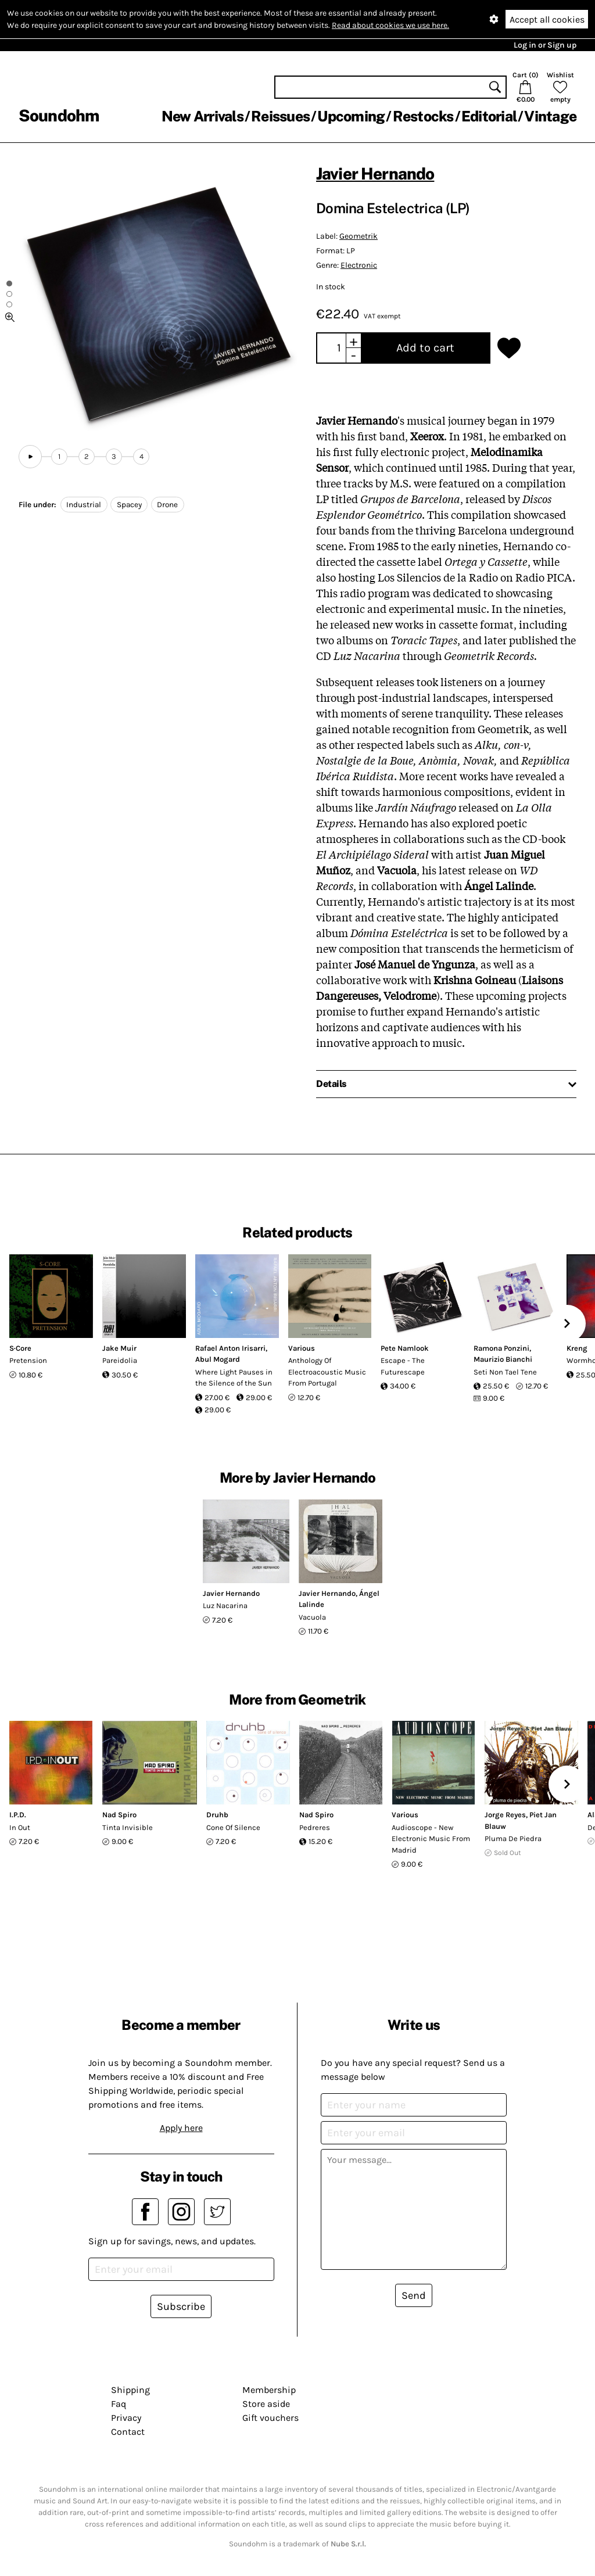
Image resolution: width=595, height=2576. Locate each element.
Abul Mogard (217, 1359)
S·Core (20, 1348)
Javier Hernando (375, 173)
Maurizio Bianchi (503, 1359)
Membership (269, 2389)
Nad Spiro (119, 1814)
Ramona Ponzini (501, 1348)
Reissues (280, 116)
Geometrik (358, 236)
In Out (19, 1827)
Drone (167, 504)
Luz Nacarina (225, 1605)
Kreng (577, 1348)
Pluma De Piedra (513, 1838)
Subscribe (181, 2306)
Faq (118, 2403)
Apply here (181, 2127)
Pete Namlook (405, 1348)
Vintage (550, 116)
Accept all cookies (547, 19)
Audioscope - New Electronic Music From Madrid (431, 1838)
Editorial (489, 116)
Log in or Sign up (545, 45)
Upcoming (351, 116)
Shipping (130, 2389)
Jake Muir (119, 1348)
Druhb (217, 1814)
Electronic (358, 265)
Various (301, 1348)
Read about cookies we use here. (390, 25)
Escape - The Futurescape (403, 1366)
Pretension (28, 1360)
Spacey (129, 504)
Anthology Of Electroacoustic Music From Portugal (327, 1371)
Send (414, 2295)
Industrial (83, 504)
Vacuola (312, 1617)
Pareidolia (119, 1360)
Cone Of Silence (233, 1827)
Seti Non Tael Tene (505, 1372)
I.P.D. (17, 1814)
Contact (128, 2431)
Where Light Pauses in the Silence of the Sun (234, 1378)
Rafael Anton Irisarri (230, 1348)
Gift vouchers (270, 2417)
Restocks (423, 116)
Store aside (266, 2403)
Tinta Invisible (127, 1827)
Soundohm (59, 115)
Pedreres (314, 1827)
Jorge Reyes (505, 1814)
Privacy (126, 2417)
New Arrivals (202, 116)
